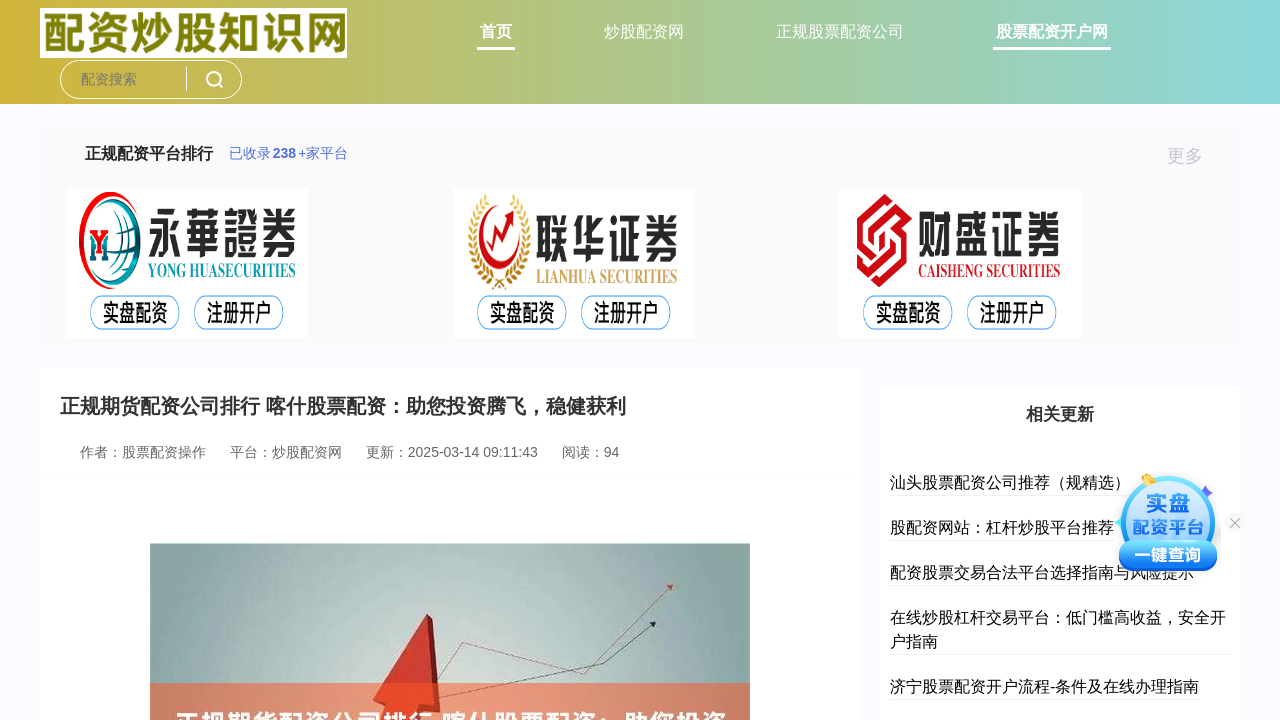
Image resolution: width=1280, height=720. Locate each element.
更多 (1193, 156)
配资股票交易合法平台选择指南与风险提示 (1042, 572)
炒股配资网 (644, 31)
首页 (496, 31)
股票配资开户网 (1052, 31)
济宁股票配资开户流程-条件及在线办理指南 (1044, 686)
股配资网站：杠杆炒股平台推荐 (1002, 527)
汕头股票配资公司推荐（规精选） (1010, 482)
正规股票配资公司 (840, 31)
